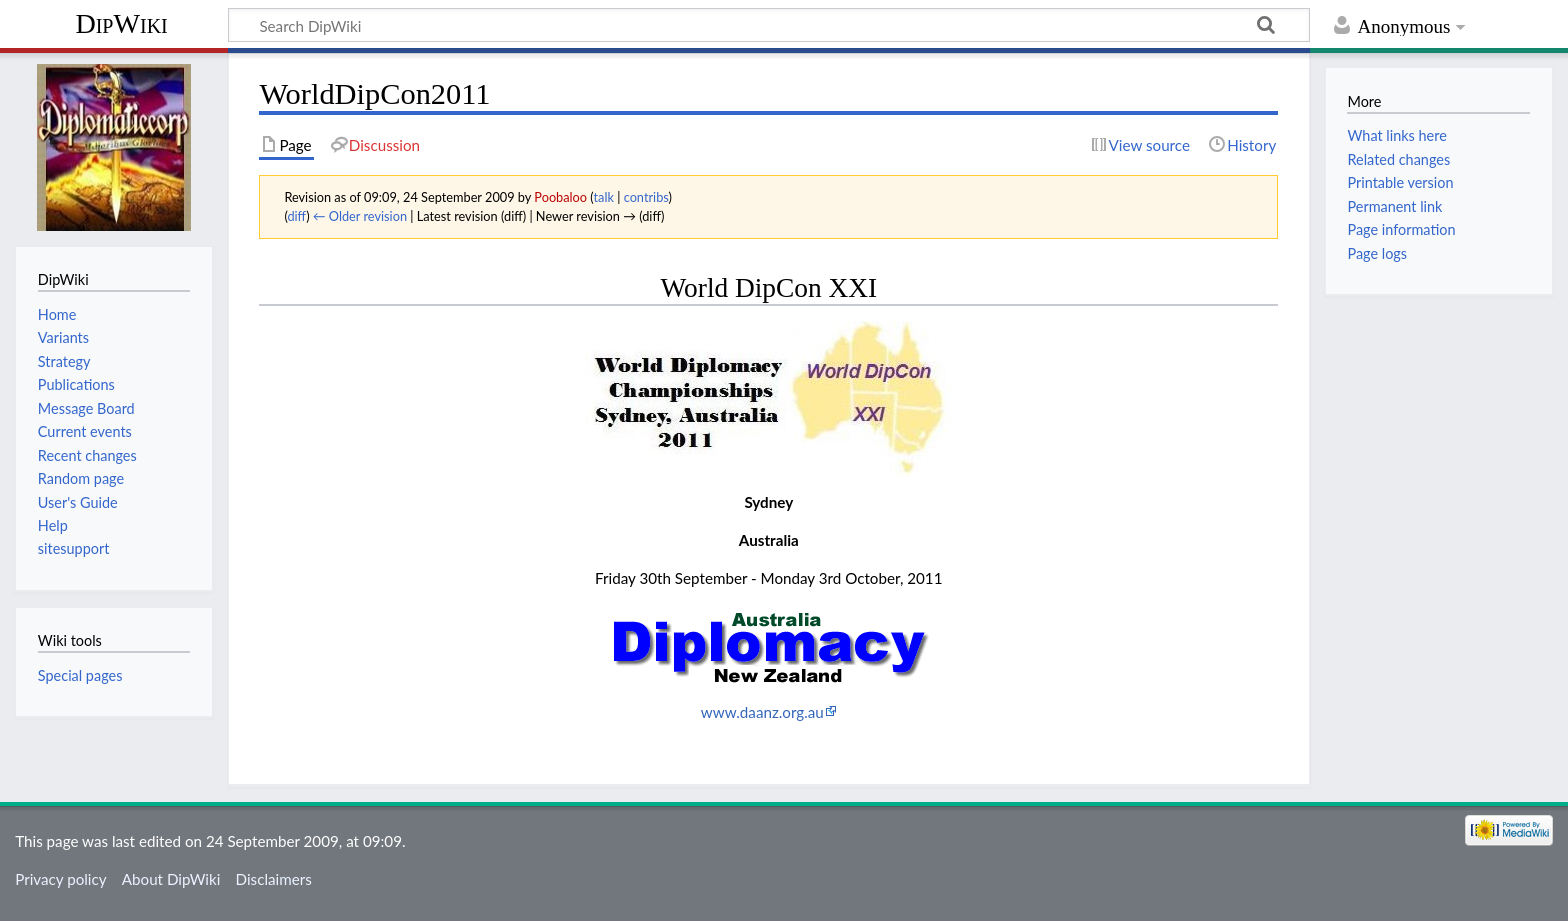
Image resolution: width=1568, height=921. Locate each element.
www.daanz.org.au (762, 712)
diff (296, 216)
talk (604, 197)
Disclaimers (274, 879)
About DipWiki (171, 879)
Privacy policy (60, 879)
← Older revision (360, 216)
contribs (646, 197)
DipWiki (121, 23)
